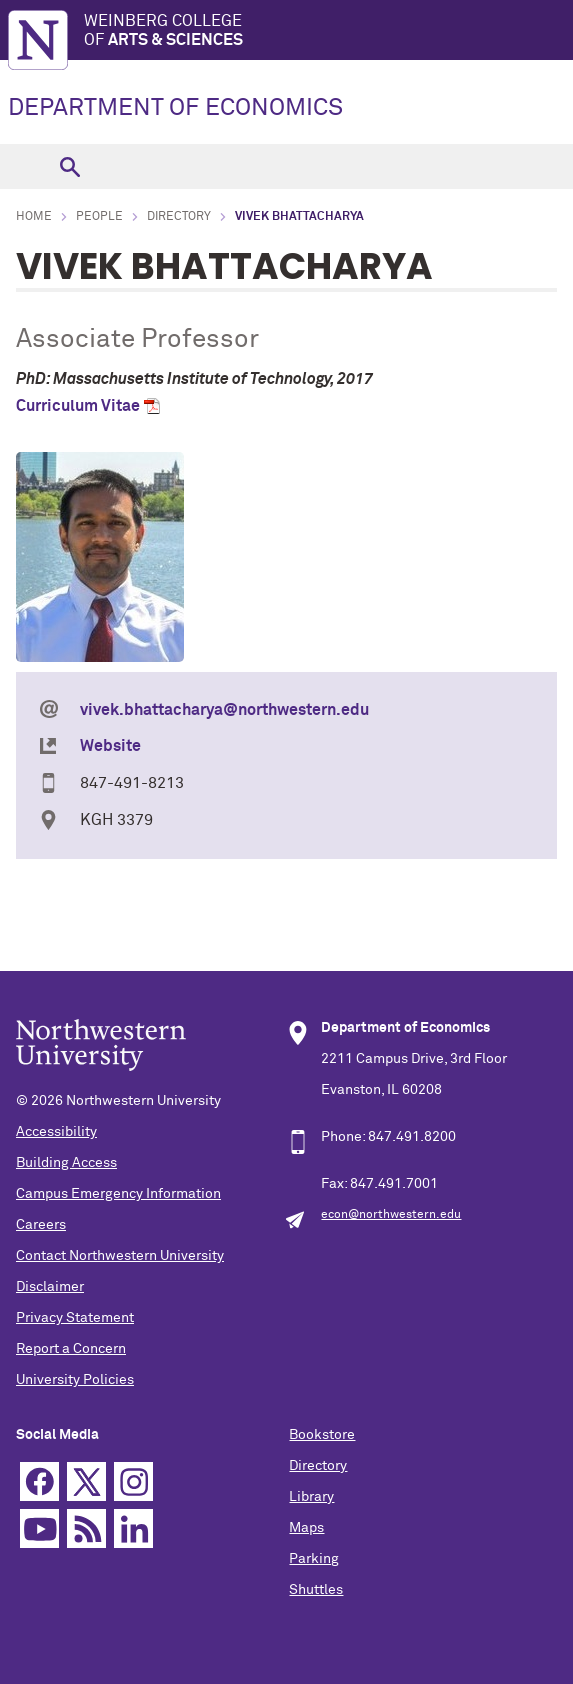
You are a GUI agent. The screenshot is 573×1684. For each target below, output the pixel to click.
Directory (179, 217)
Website (110, 746)
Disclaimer (50, 1287)
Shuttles (316, 1590)
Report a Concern (71, 1349)
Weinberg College (328, 31)
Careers (41, 1225)
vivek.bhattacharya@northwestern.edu (224, 710)
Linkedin (133, 1528)
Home (34, 217)
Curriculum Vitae (78, 406)
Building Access (66, 1163)
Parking (314, 1559)
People (99, 217)
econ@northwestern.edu (391, 1215)
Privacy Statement (75, 1318)
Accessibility (56, 1132)
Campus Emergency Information (118, 1194)
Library (311, 1497)
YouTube (39, 1528)
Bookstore (322, 1435)
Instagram (133, 1481)
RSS (86, 1528)
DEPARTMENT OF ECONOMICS (175, 108)
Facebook (39, 1481)
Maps (306, 1528)
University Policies (75, 1380)
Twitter (86, 1481)
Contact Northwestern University (120, 1256)
